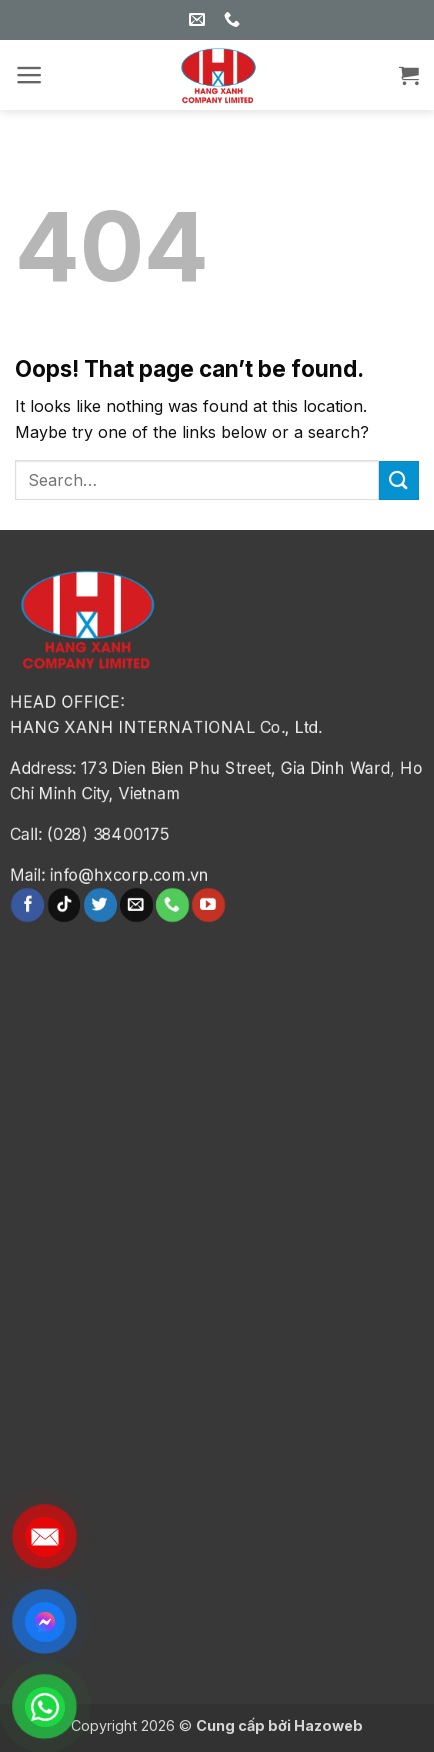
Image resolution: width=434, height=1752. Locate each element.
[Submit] (399, 480)
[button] (29, 75)
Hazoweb (328, 1725)
